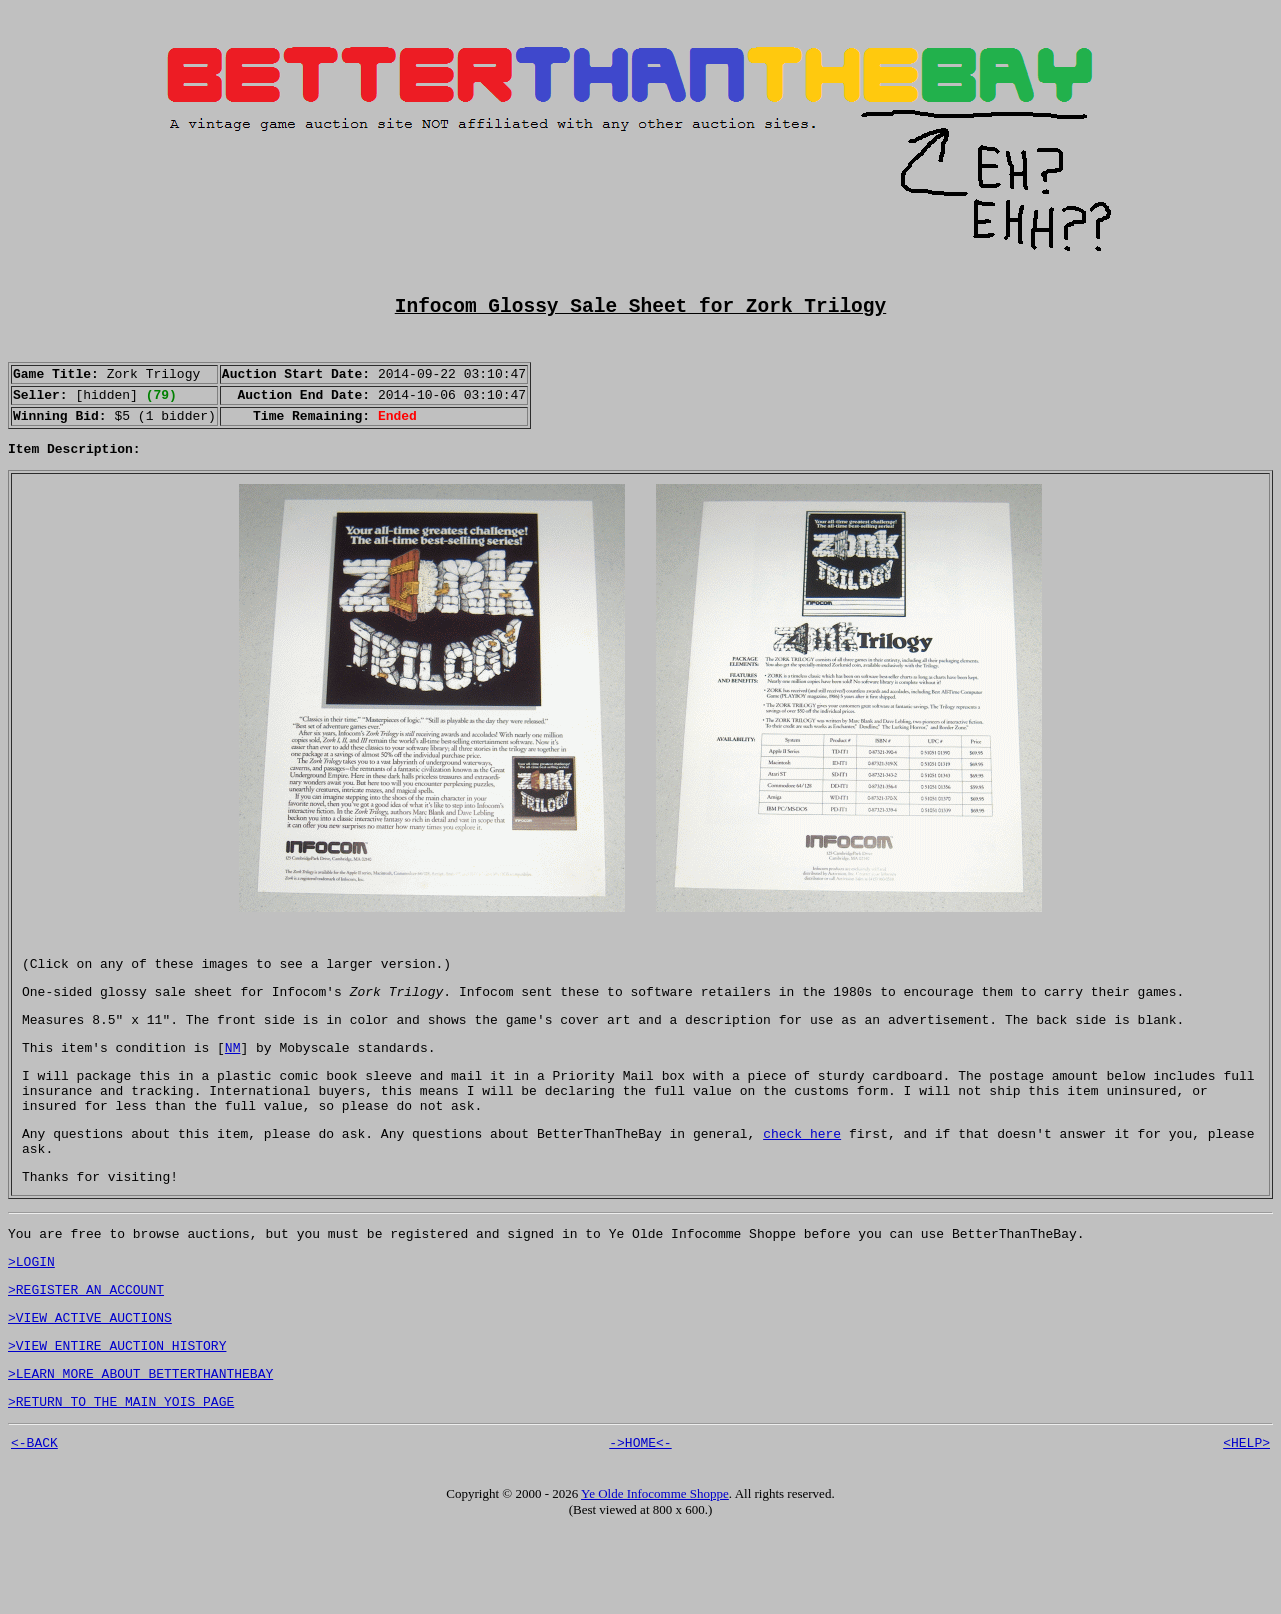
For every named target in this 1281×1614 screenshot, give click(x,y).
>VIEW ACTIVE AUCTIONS (90, 1388)
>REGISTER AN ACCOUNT (86, 1357)
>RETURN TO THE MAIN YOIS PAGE (121, 1481)
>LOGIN (31, 1326)
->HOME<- (640, 1525)
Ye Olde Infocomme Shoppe (655, 1576)
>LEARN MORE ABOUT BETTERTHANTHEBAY (140, 1450)
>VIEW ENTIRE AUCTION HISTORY (117, 1419)
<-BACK (34, 1525)
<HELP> (1246, 1525)
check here (802, 1186)
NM (233, 1088)
